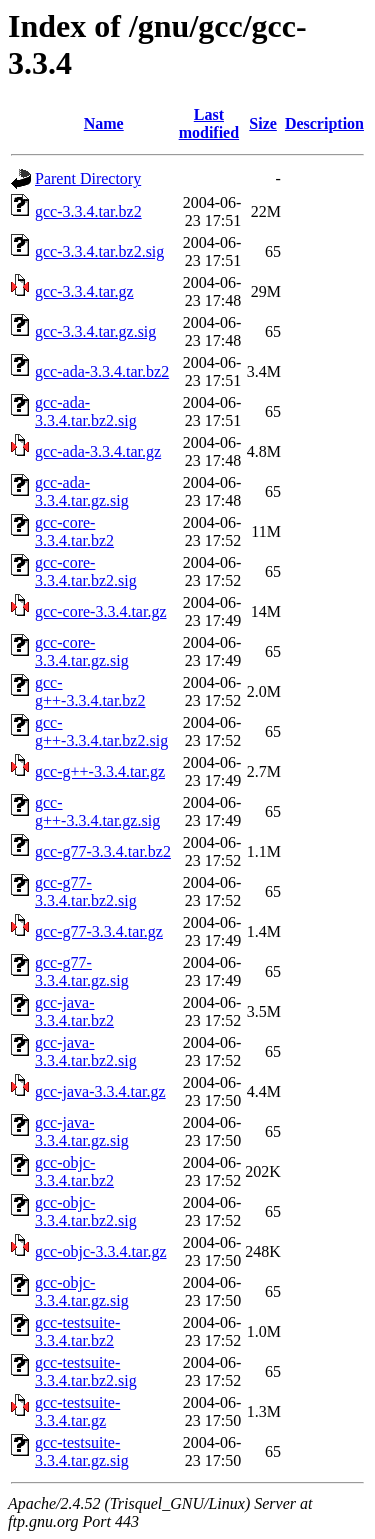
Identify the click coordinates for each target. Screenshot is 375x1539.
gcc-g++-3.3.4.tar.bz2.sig (101, 731)
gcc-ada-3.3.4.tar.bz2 (102, 371)
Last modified (209, 123)
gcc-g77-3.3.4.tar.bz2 (103, 851)
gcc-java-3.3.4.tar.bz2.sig (86, 1051)
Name (104, 123)
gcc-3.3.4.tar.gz (84, 291)
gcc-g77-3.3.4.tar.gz (99, 931)
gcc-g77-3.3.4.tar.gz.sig (82, 971)
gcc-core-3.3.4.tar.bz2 (74, 531)
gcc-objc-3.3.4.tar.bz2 (74, 1171)
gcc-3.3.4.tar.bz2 (88, 211)
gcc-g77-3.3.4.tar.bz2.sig (86, 891)
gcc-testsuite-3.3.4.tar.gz (77, 1411)
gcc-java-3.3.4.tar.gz (100, 1091)
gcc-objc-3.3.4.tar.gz (101, 1251)
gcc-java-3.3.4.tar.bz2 (74, 1011)
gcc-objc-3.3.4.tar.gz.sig (82, 1291)
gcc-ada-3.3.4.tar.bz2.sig (86, 411)
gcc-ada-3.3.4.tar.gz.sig (82, 491)
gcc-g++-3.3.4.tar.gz (100, 771)
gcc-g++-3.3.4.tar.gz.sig (97, 811)
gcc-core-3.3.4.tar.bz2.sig (86, 571)
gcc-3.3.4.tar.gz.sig (95, 331)
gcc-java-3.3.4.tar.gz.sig (82, 1131)
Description (324, 123)
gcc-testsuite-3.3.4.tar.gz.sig (82, 1451)
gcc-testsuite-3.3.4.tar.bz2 (77, 1331)
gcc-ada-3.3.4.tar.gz (98, 451)
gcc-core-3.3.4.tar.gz (100, 611)
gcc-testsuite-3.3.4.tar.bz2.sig (86, 1371)
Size (263, 123)
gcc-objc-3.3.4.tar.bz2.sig (86, 1211)
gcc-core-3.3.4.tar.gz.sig (82, 651)
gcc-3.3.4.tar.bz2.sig (99, 251)
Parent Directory (88, 178)
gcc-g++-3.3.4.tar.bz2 (90, 691)
